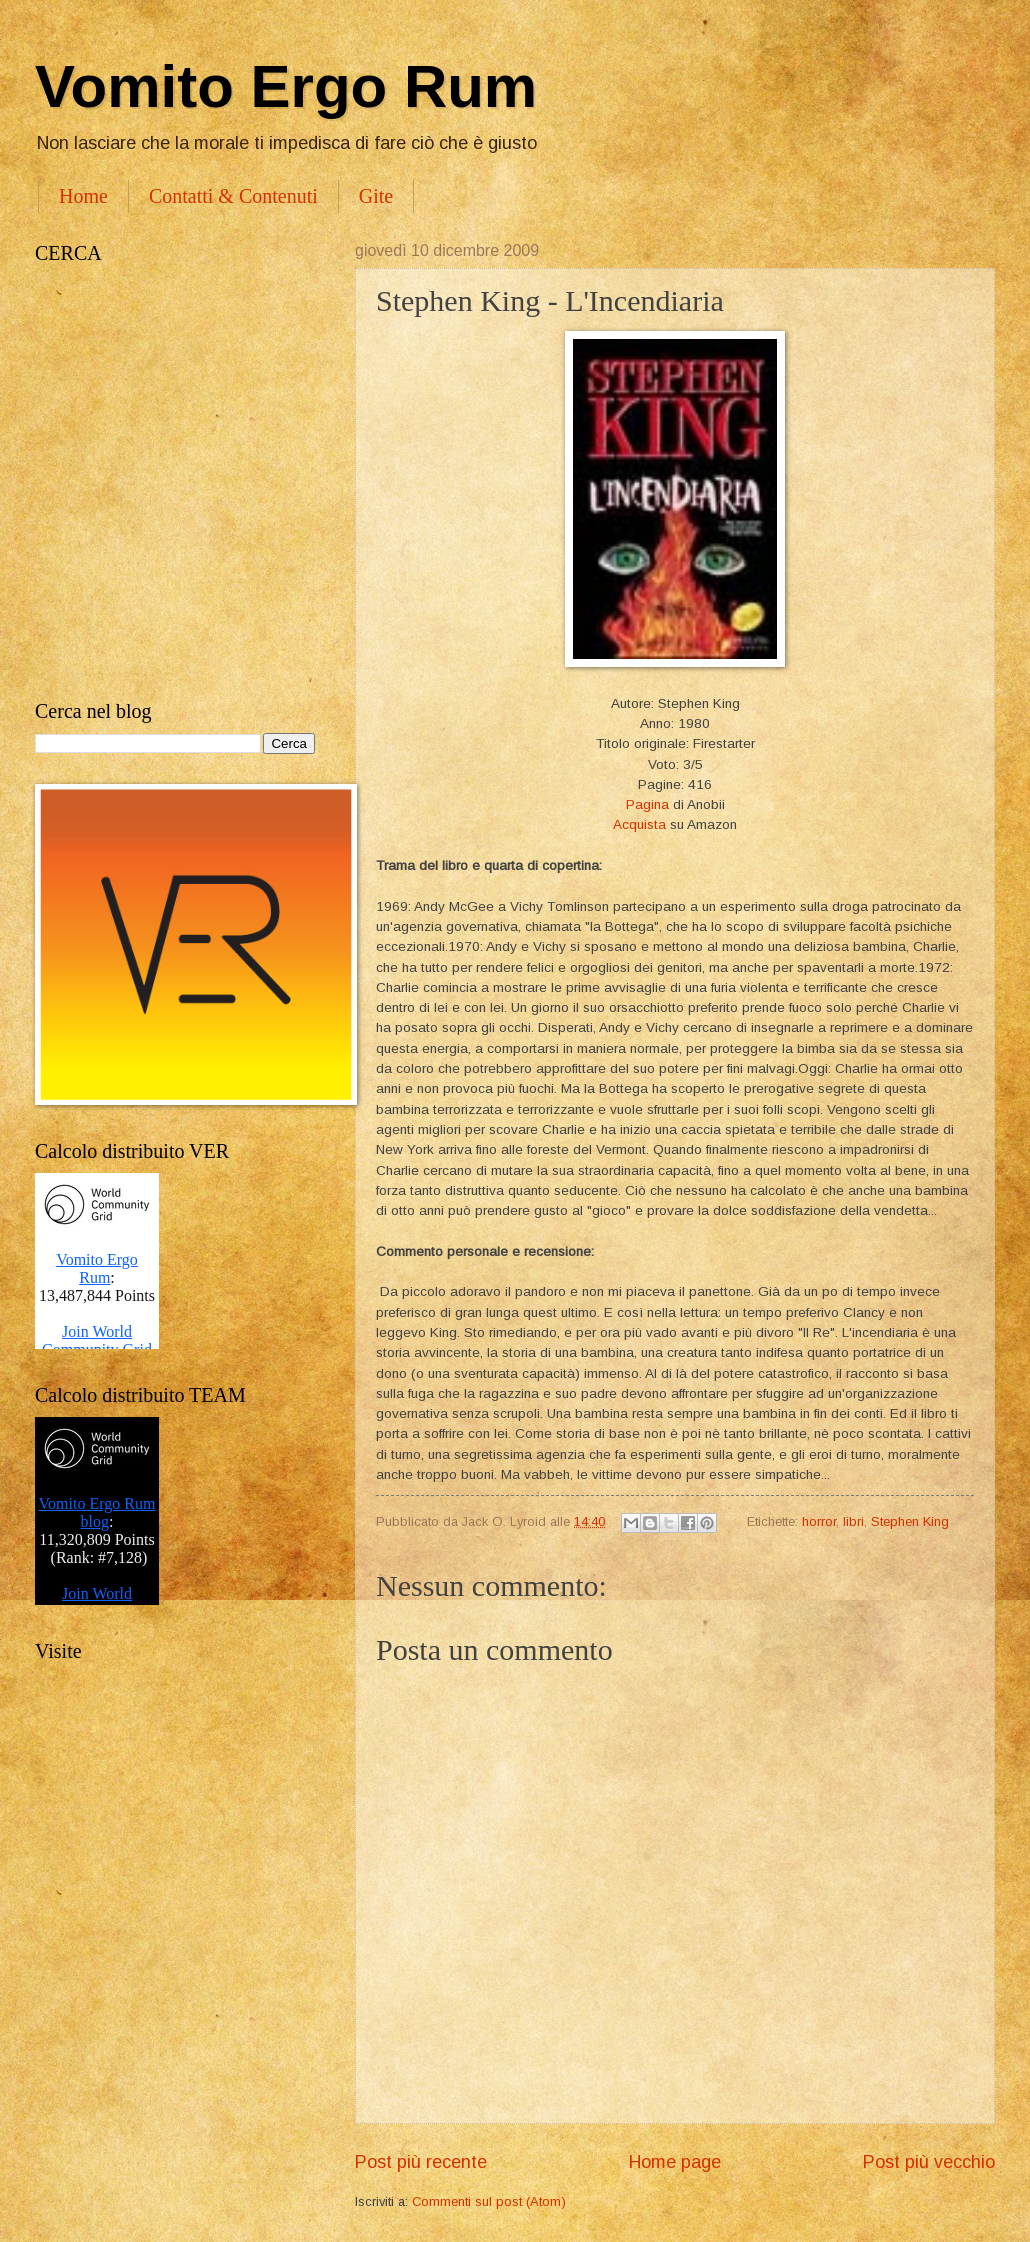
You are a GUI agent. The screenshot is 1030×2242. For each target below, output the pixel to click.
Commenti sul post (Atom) (489, 2201)
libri (853, 1521)
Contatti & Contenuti (233, 196)
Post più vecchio (929, 2162)
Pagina (647, 804)
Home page (675, 2162)
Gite (376, 196)
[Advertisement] (202, 482)
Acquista (639, 824)
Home (83, 196)
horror (819, 1521)
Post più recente (421, 2162)
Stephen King (910, 1521)
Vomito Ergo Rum (286, 86)
